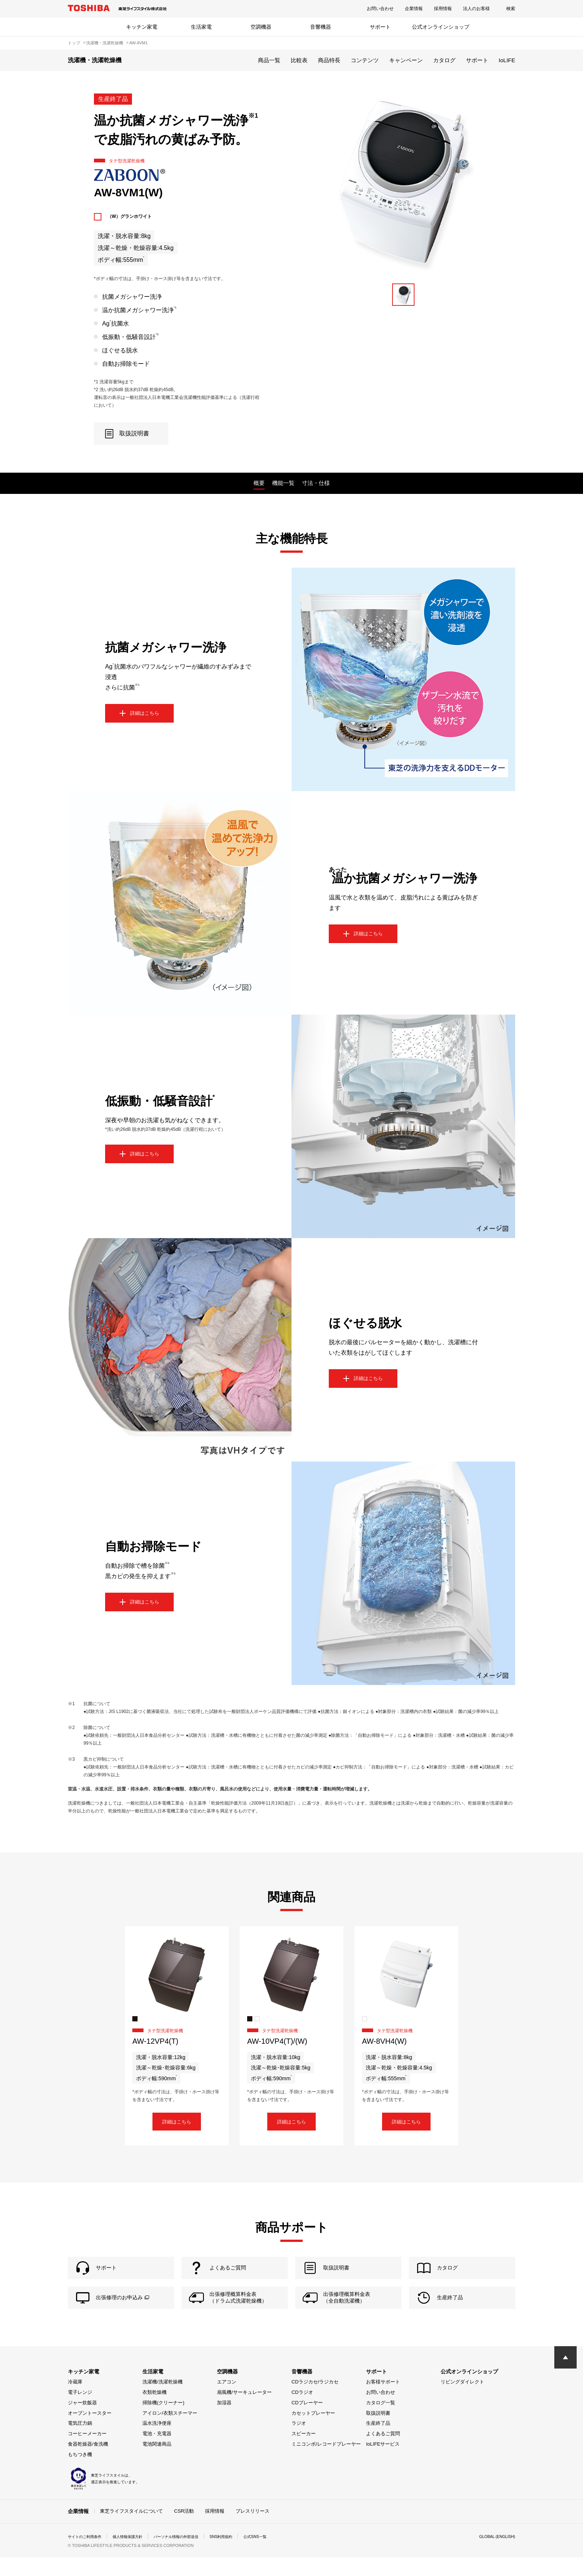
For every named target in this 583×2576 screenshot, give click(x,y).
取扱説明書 (378, 2432)
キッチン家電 (141, 27)
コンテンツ (365, 60)
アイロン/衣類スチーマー (169, 2432)
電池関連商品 (156, 2463)
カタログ (444, 60)
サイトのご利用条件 (88, 2555)
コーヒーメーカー (87, 2453)
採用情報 (443, 8)
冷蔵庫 (75, 2401)
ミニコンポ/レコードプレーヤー (326, 2463)
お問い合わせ (380, 8)
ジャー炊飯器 (82, 2422)
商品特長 (329, 60)
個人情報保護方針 (137, 2555)
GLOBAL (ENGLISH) (494, 2555)
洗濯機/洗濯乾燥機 (162, 2401)
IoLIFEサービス (383, 2463)
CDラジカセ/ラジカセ (315, 2401)
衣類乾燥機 (154, 2412)
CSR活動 (184, 2530)
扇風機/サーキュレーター (244, 2412)
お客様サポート (383, 2401)
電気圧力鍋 (80, 2443)
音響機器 (320, 27)
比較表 (299, 60)
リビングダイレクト (462, 2401)
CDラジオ (302, 2412)
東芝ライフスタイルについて (131, 2530)
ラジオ (299, 2443)
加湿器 (224, 2422)
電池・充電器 (156, 2453)
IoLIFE (507, 60)
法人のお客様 (476, 8)
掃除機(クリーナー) (163, 2422)
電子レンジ (80, 2412)
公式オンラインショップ (440, 27)
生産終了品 (378, 2443)
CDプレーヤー (307, 2422)
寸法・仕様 (316, 483)
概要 (259, 483)
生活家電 (201, 27)
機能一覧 (283, 483)
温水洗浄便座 (156, 2443)
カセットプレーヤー (313, 2432)
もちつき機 (80, 2474)
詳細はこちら (177, 2124)
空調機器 (260, 27)
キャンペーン (406, 60)
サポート (380, 27)
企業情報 (414, 8)
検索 (510, 8)
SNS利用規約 (244, 2555)
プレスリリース (253, 2530)
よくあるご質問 (383, 2453)
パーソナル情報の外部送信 (193, 2555)
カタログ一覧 (380, 2422)
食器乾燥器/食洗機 (88, 2463)
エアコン (226, 2401)
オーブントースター (89, 2432)
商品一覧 (269, 60)
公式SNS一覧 (283, 2555)
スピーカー (304, 2453)
